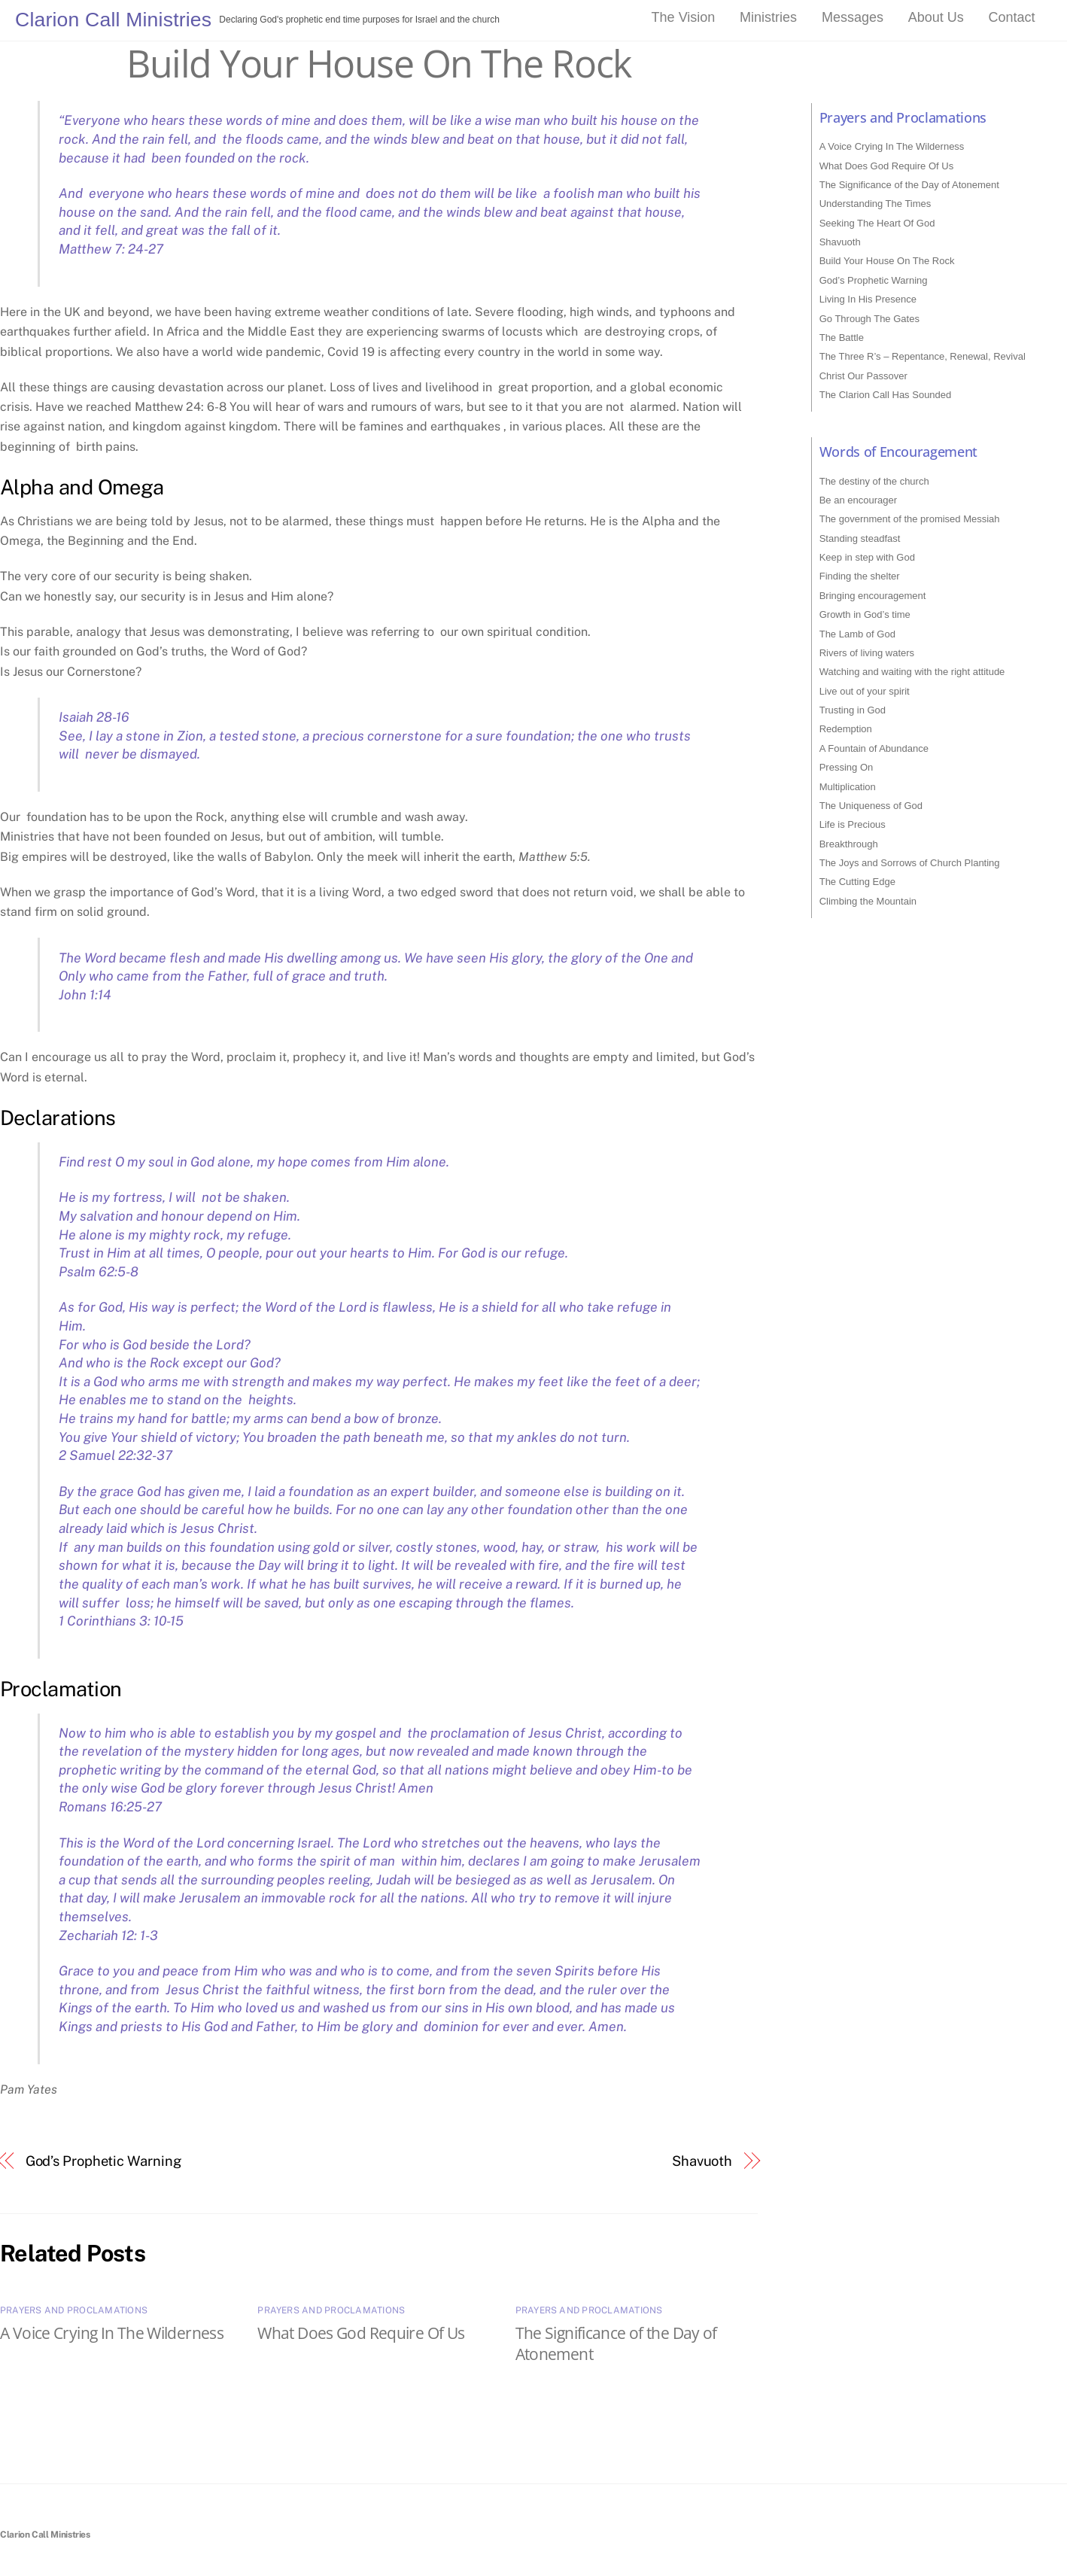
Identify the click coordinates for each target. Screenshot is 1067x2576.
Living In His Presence (868, 299)
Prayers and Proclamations (73, 2310)
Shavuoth (702, 2161)
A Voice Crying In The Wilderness (111, 2332)
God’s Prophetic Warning (103, 2161)
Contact (1012, 17)
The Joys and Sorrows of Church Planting (909, 862)
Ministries (768, 17)
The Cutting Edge (857, 881)
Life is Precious (852, 824)
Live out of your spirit (864, 691)
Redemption (845, 728)
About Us (936, 17)
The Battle (841, 337)
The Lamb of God (857, 634)
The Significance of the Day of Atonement (909, 184)
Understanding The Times (875, 203)
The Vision (684, 17)
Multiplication (847, 786)
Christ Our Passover (863, 376)
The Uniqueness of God (871, 805)
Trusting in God (852, 710)
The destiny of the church (874, 481)
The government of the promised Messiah (909, 519)
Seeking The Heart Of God (877, 223)
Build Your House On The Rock (378, 63)
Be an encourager (858, 500)
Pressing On (846, 767)
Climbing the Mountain (868, 901)
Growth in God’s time (864, 614)
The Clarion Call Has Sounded (885, 394)
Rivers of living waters (866, 652)
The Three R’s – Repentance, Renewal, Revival (922, 356)
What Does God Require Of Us (360, 2332)
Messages (852, 17)
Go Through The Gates (869, 318)
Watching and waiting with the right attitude (912, 671)
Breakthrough (848, 844)
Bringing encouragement (872, 595)
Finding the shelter (859, 576)
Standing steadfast (860, 538)
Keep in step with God (867, 557)
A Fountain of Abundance (874, 748)
